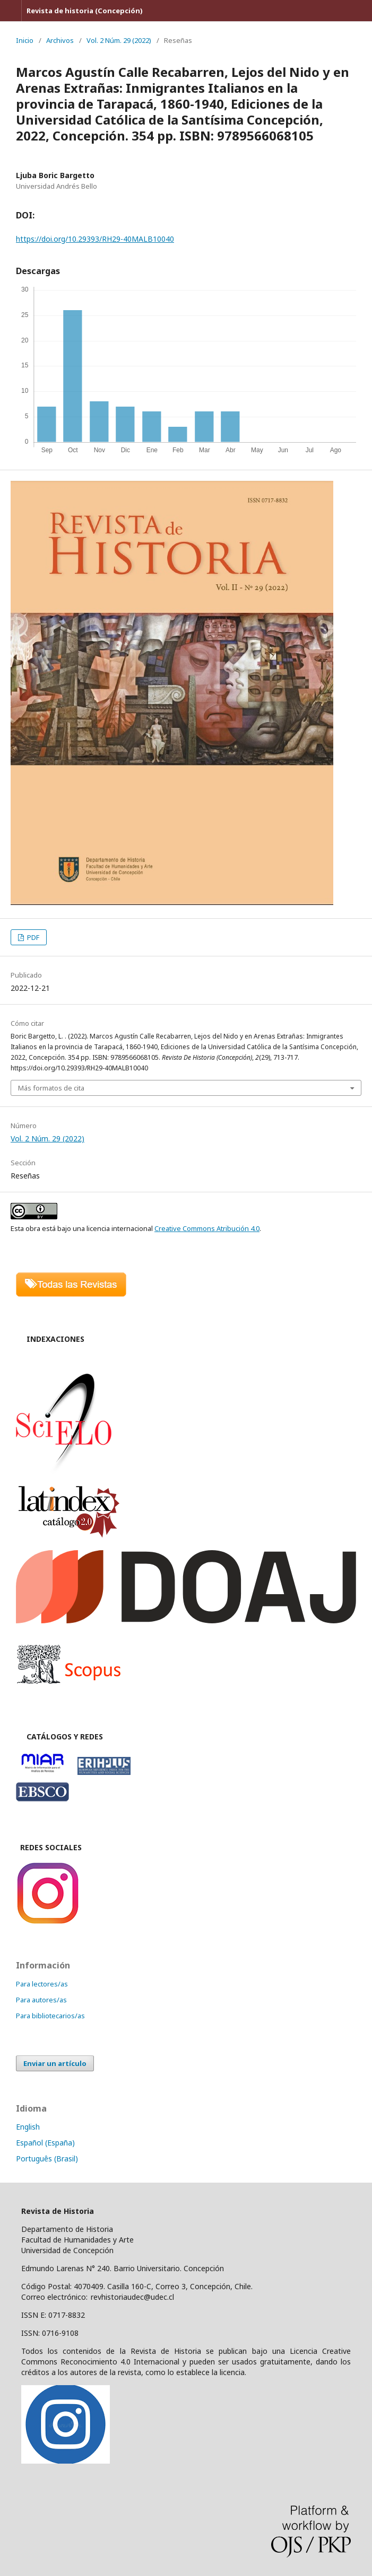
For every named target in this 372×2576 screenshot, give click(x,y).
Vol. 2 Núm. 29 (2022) (118, 40)
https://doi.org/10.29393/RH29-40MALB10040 (95, 239)
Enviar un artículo (54, 2063)
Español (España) (45, 2143)
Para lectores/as (42, 1984)
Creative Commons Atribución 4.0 (206, 1228)
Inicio (24, 40)
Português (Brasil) (47, 2158)
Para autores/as (41, 1999)
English (28, 2127)
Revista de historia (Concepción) (85, 10)
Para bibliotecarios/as (50, 2015)
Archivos (60, 40)
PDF (32, 937)
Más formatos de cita (51, 1088)
